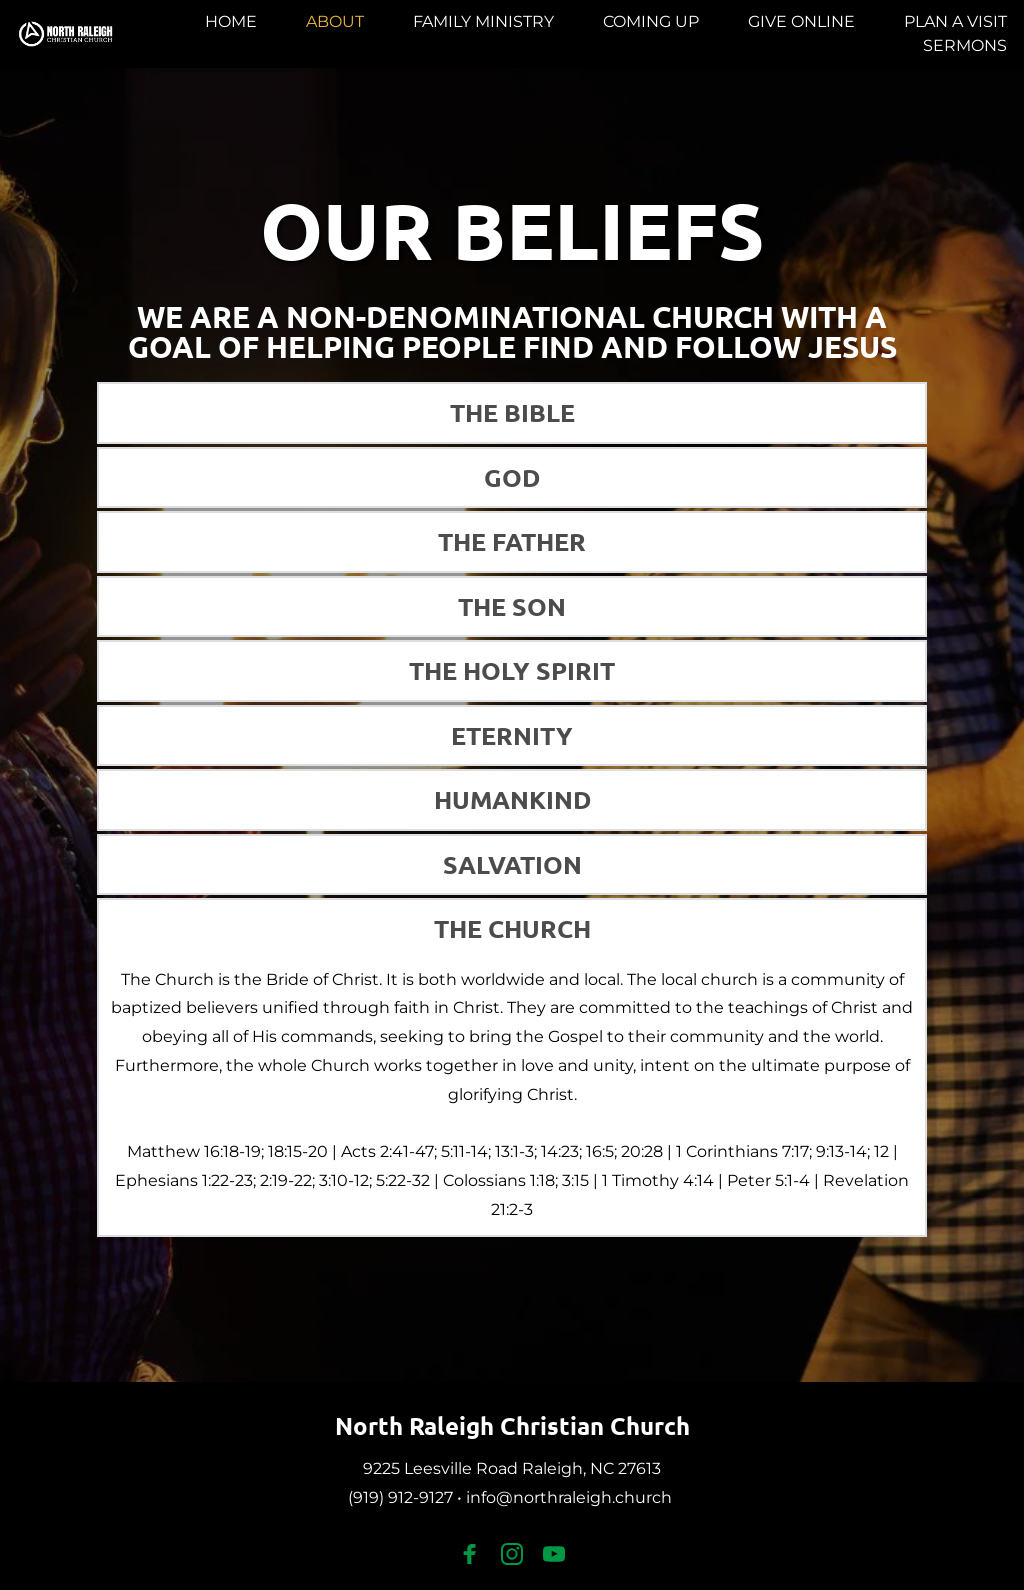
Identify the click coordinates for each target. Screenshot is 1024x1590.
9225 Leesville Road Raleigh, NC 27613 (512, 1468)
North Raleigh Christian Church (512, 1425)
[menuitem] (231, 22)
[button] (512, 413)
